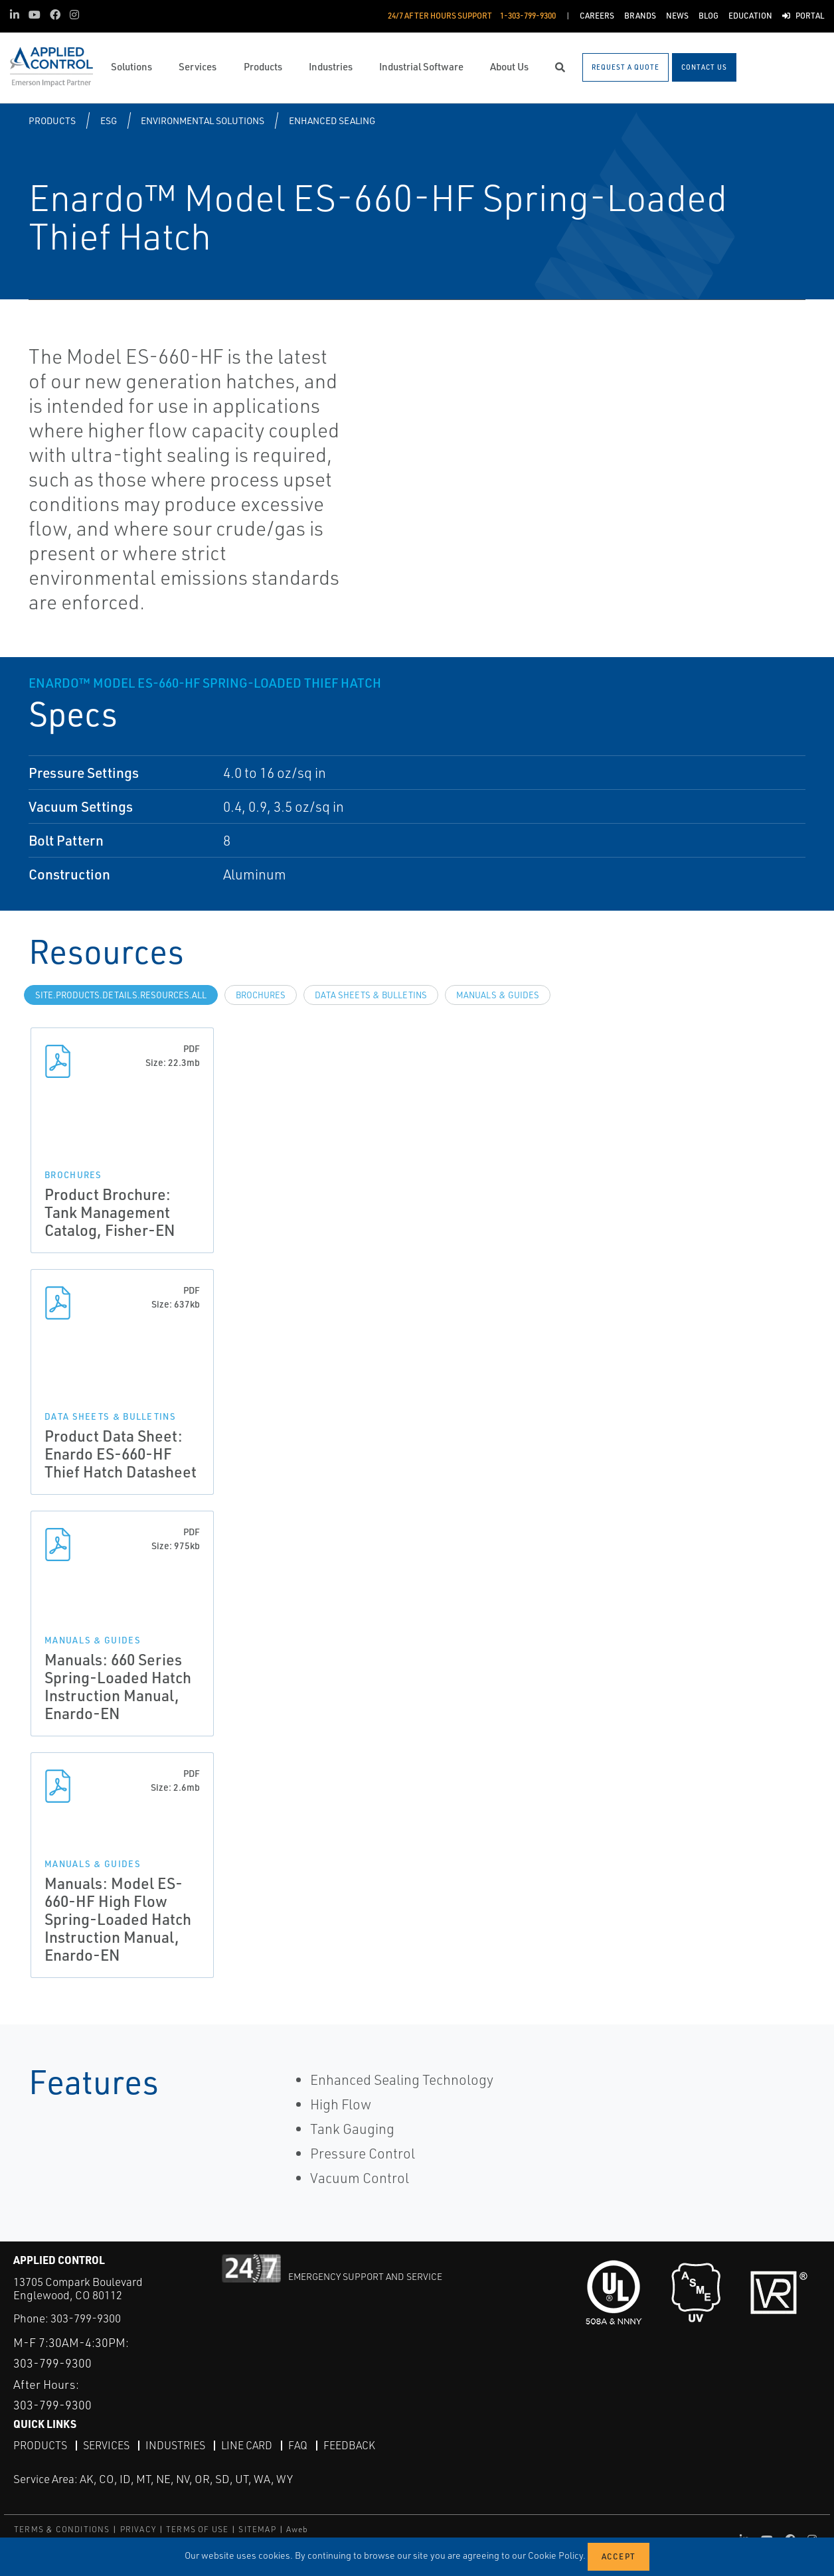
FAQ (297, 2445)
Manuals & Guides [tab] (497, 995)
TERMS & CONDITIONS (62, 2529)
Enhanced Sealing (332, 120)
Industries (175, 2445)
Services (106, 2445)
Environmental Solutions (202, 120)
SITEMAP (257, 2529)
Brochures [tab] (261, 995)
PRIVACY (138, 2529)
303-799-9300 (85, 2318)
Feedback (349, 2445)
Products (52, 120)
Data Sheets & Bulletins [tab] (371, 995)
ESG (108, 120)
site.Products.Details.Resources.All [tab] (121, 995)
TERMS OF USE (197, 2529)
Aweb (297, 2529)
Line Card (246, 2445)
